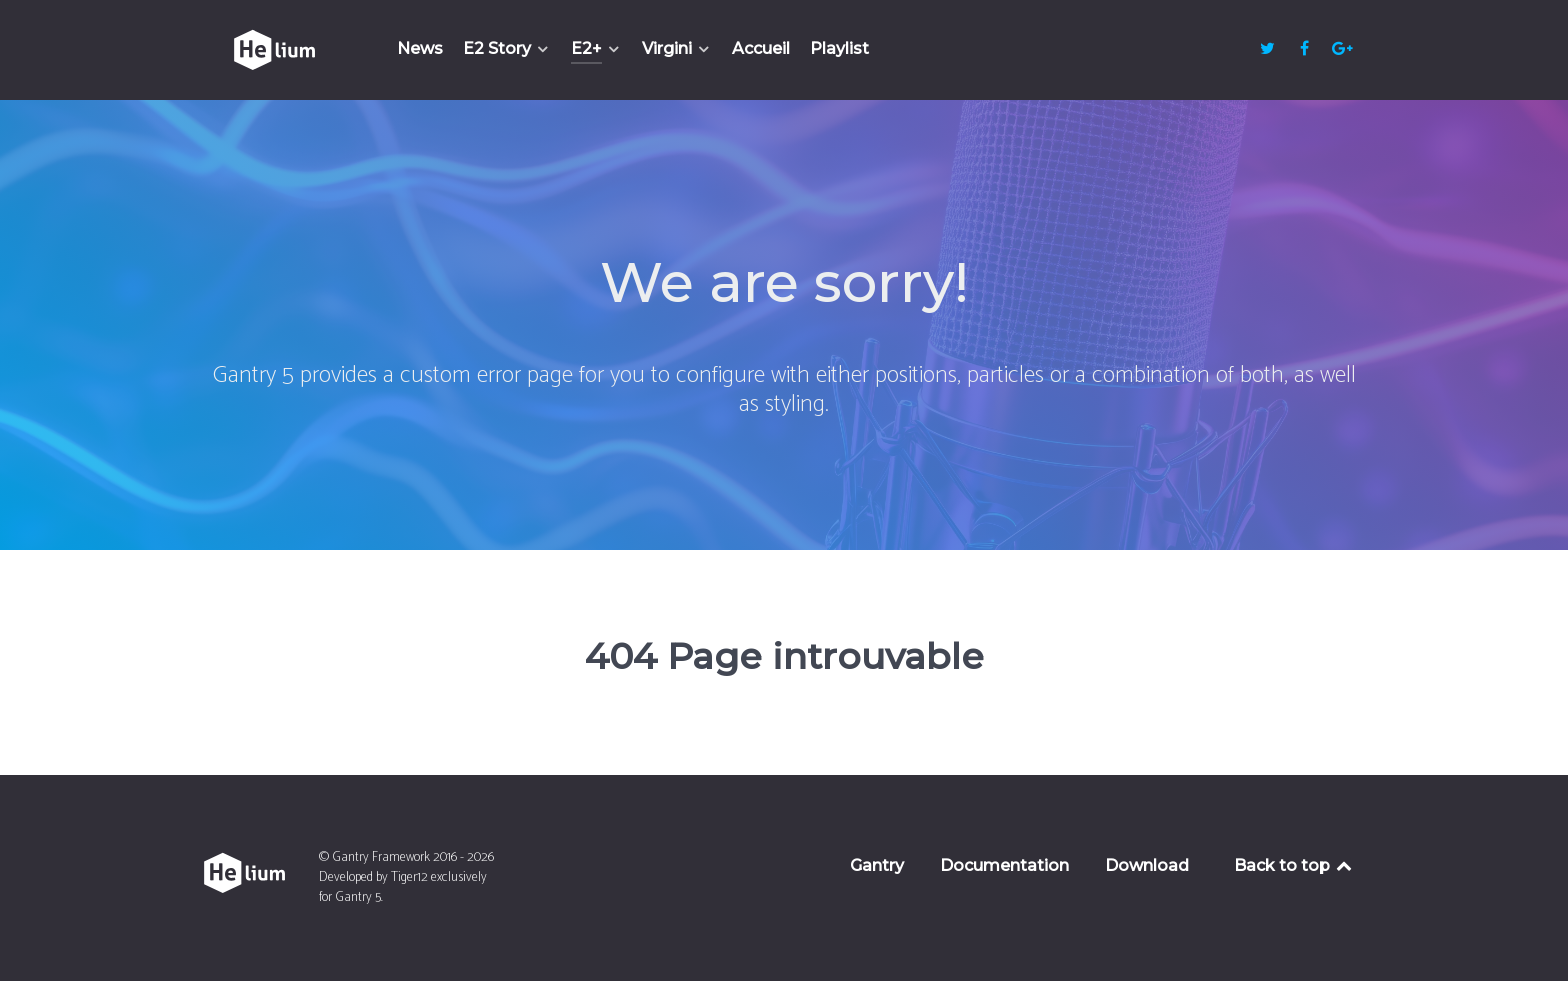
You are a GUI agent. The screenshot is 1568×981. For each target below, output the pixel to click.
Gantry (877, 865)
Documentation (1004, 865)
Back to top (1294, 865)
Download (1147, 865)
